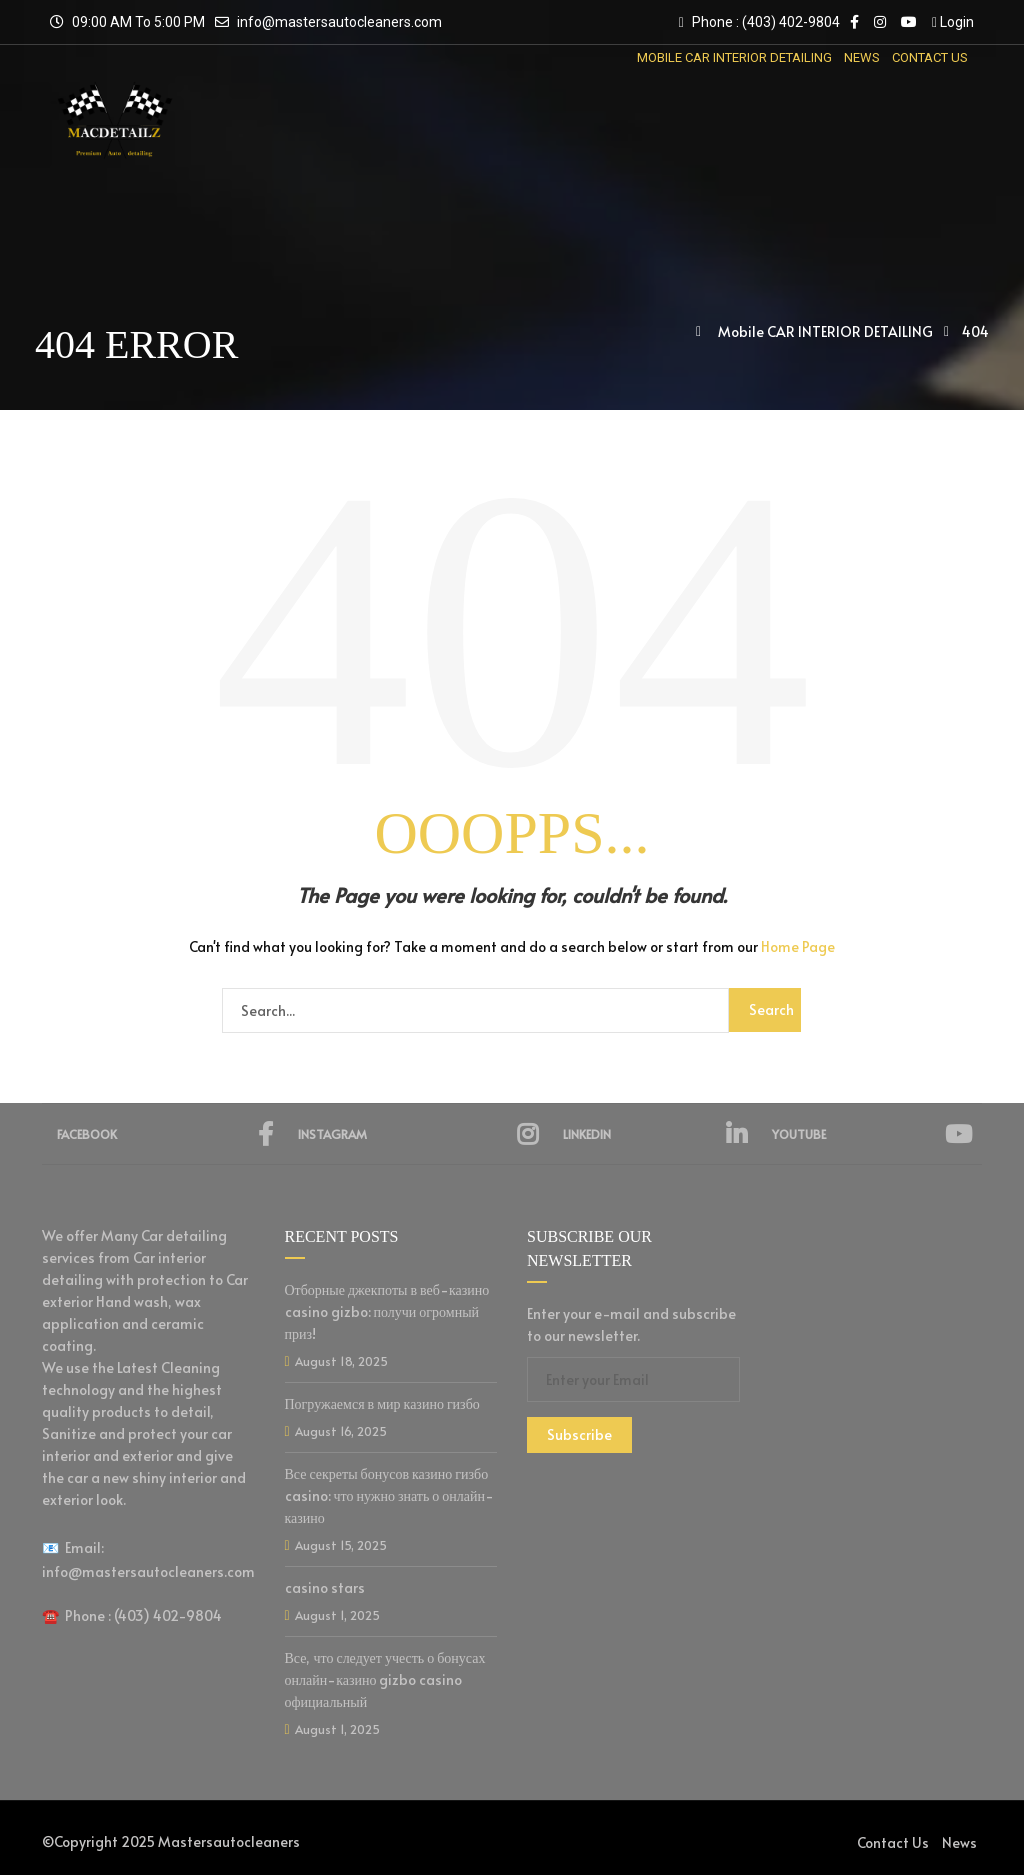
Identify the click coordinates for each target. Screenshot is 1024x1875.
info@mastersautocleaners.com (339, 22)
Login (953, 22)
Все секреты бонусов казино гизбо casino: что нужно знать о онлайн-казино (390, 1495)
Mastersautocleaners (229, 1841)
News (959, 1842)
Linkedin (655, 1134)
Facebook (165, 1134)
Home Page (798, 946)
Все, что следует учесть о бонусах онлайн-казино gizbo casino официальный (385, 1679)
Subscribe (579, 1434)
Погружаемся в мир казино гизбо (382, 1403)
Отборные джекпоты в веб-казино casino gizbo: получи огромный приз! (387, 1311)
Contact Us (893, 1842)
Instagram (418, 1134)
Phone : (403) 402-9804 (759, 22)
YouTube (872, 1134)
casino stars (325, 1587)
